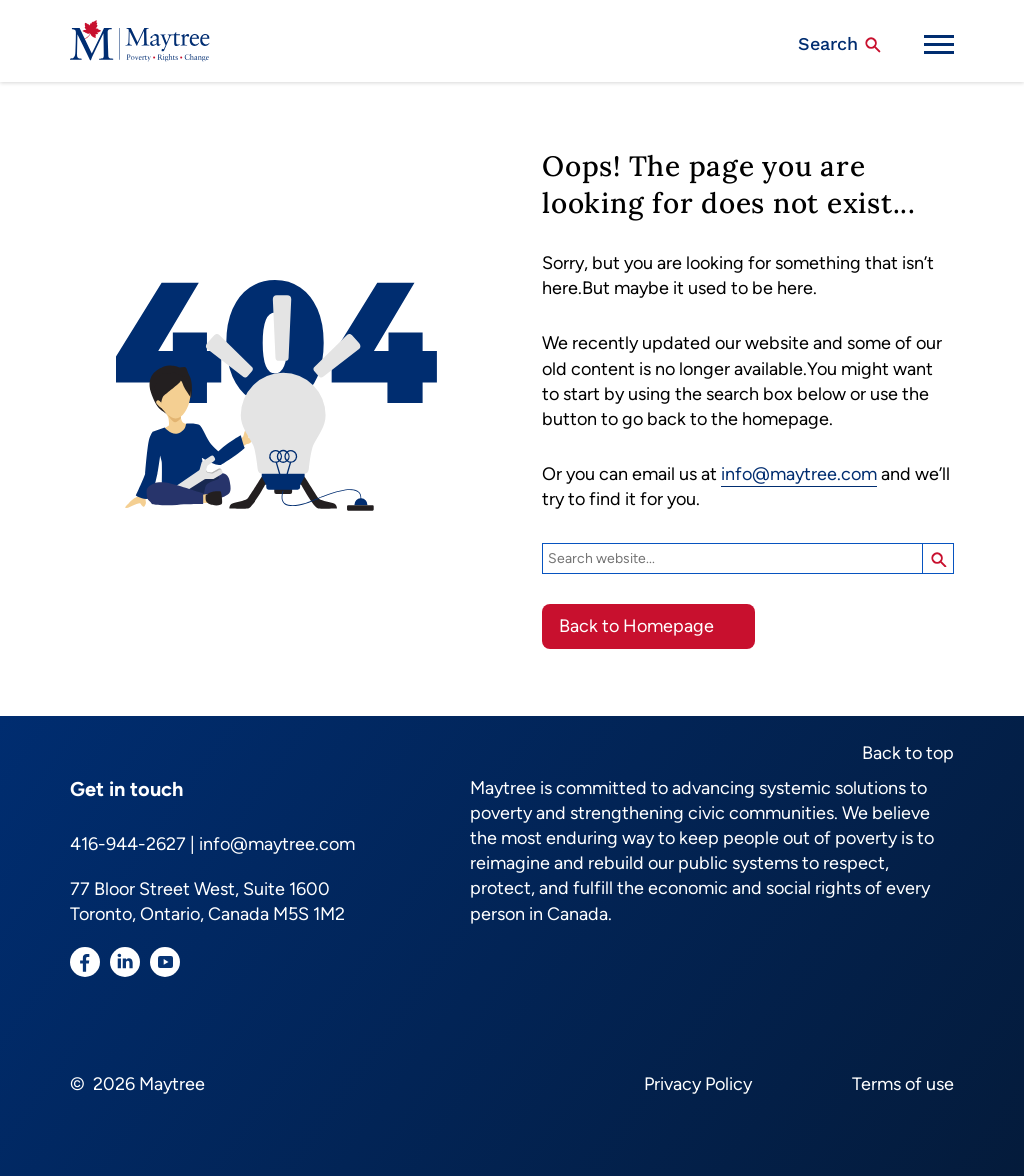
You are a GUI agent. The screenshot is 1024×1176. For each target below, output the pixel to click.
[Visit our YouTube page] (165, 965)
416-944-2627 (128, 844)
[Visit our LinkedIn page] (125, 965)
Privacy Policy (698, 1084)
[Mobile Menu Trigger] (939, 44)
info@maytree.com (799, 474)
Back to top (908, 753)
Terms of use (903, 1084)
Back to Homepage (636, 626)
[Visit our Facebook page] (85, 965)
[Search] (732, 559)
